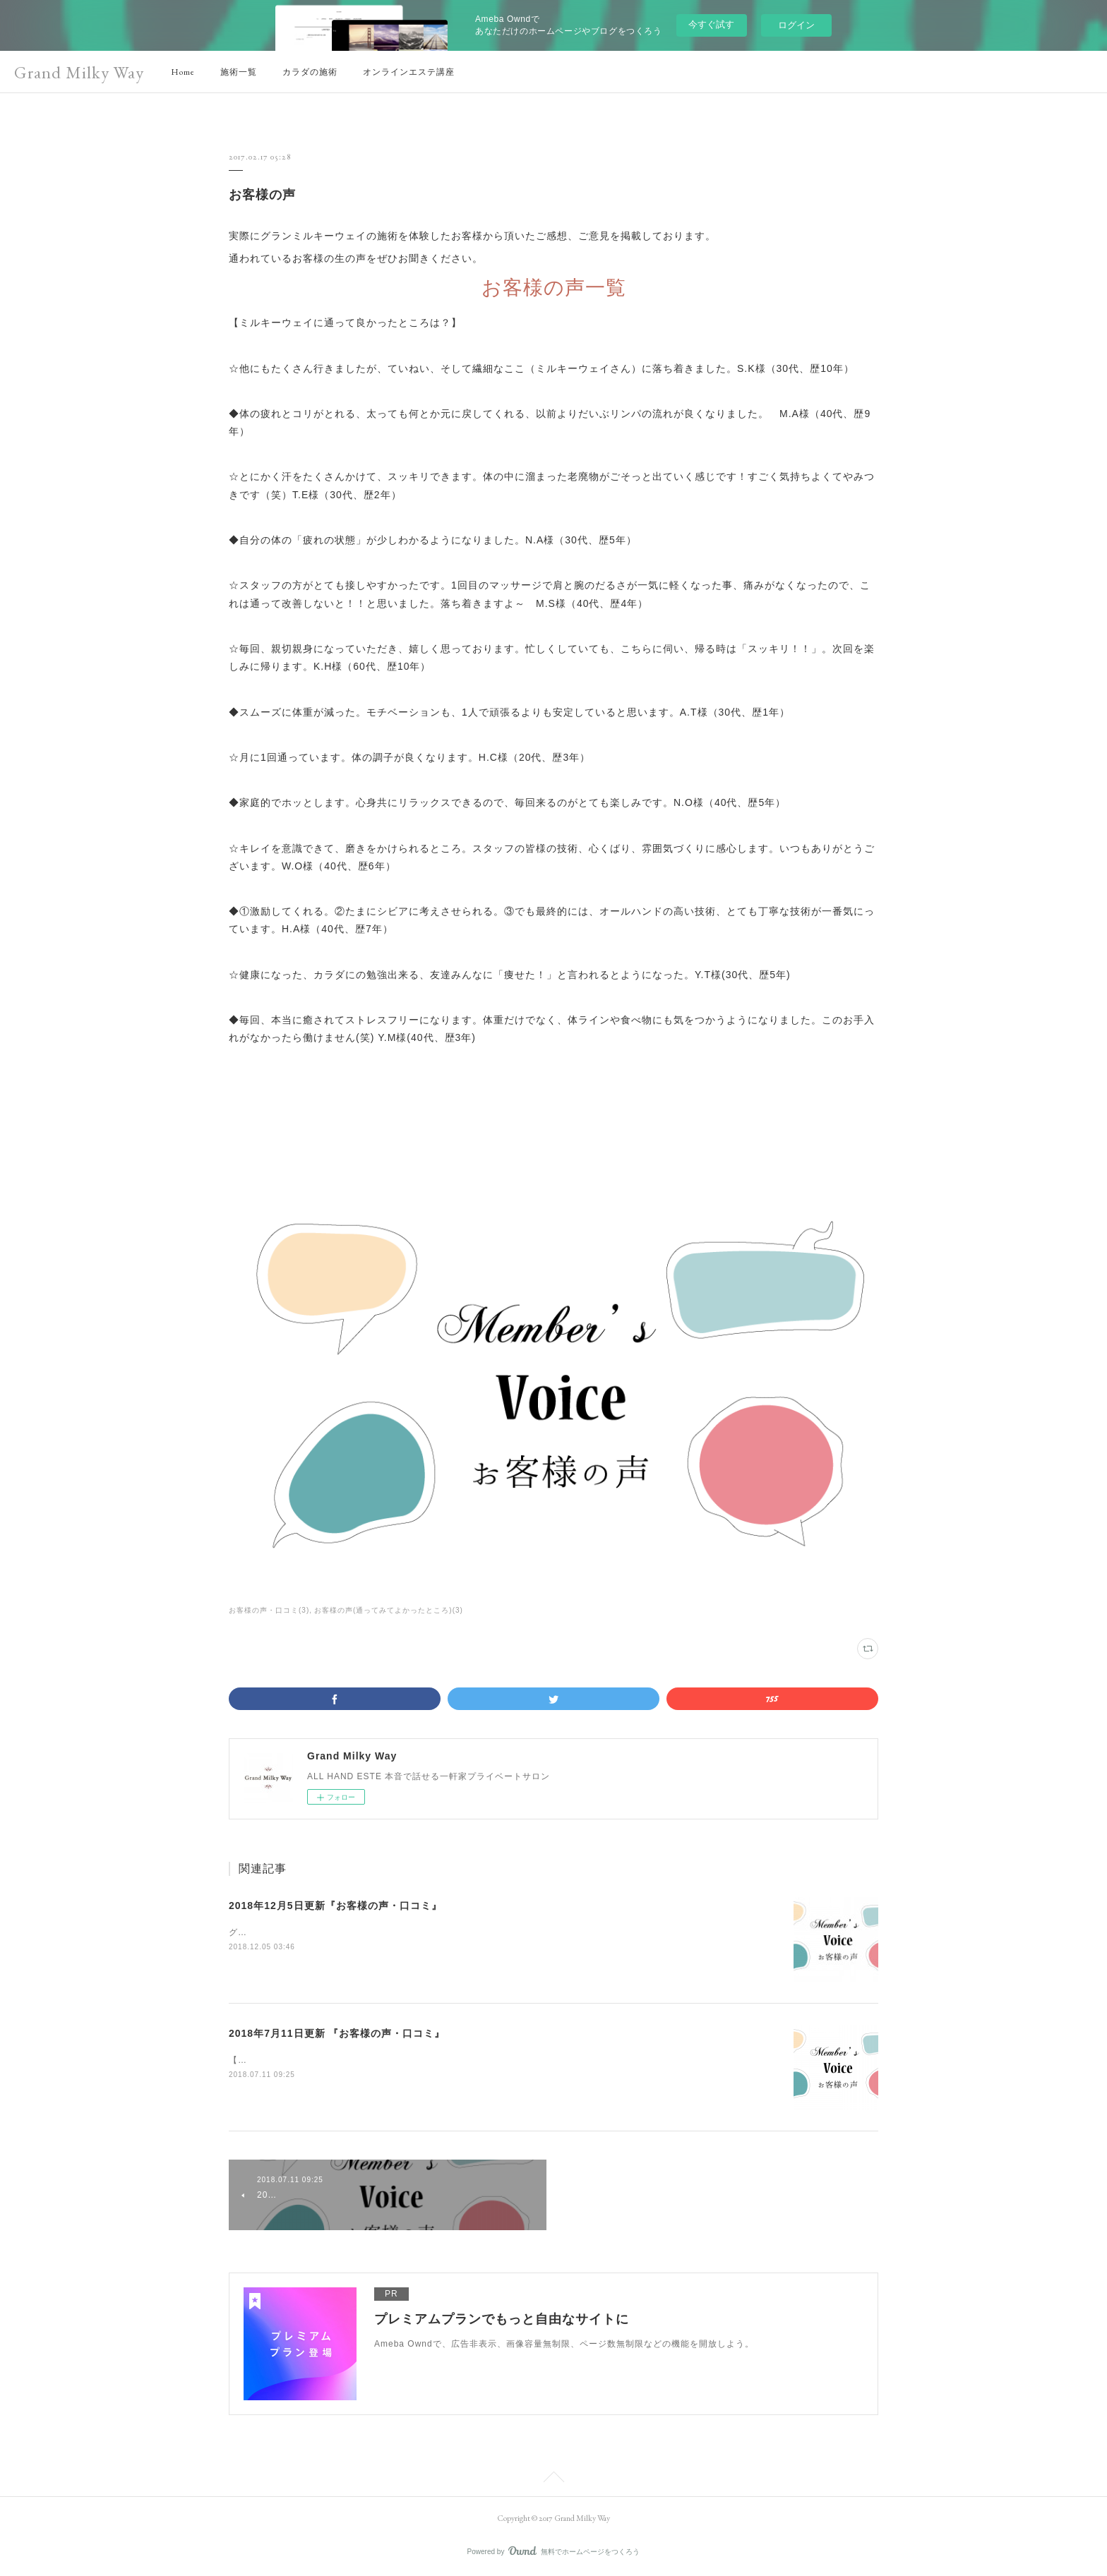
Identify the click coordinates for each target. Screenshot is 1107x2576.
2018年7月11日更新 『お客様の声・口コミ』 (337, 2033)
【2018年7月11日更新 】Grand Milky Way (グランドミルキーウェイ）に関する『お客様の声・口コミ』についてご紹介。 (482, 2060)
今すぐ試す (711, 24)
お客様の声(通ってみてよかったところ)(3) (388, 1610)
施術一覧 (238, 72)
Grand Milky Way (79, 72)
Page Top (553, 2479)
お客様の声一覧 (553, 288)
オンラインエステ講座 (409, 72)
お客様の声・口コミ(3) (269, 1610)
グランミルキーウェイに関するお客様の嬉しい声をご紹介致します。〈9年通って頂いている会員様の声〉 (447, 1932)
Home (183, 72)
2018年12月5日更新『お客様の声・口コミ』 (335, 1905)
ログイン (796, 25)
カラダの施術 (309, 72)
